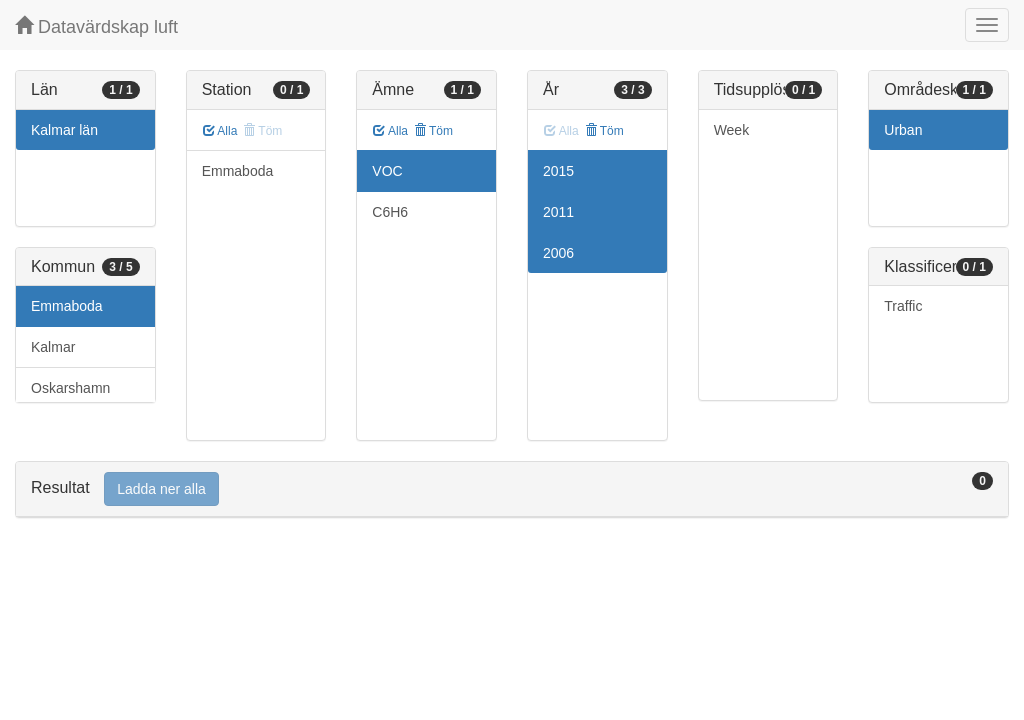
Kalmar (53, 347)
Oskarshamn (70, 388)
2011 (558, 212)
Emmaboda (67, 306)
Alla (220, 131)
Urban (903, 130)
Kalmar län (64, 130)
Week (732, 130)
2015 (558, 171)
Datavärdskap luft (96, 26)
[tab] (512, 489)
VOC (387, 171)
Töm (433, 131)
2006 (558, 253)
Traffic (903, 306)
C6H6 (390, 212)
